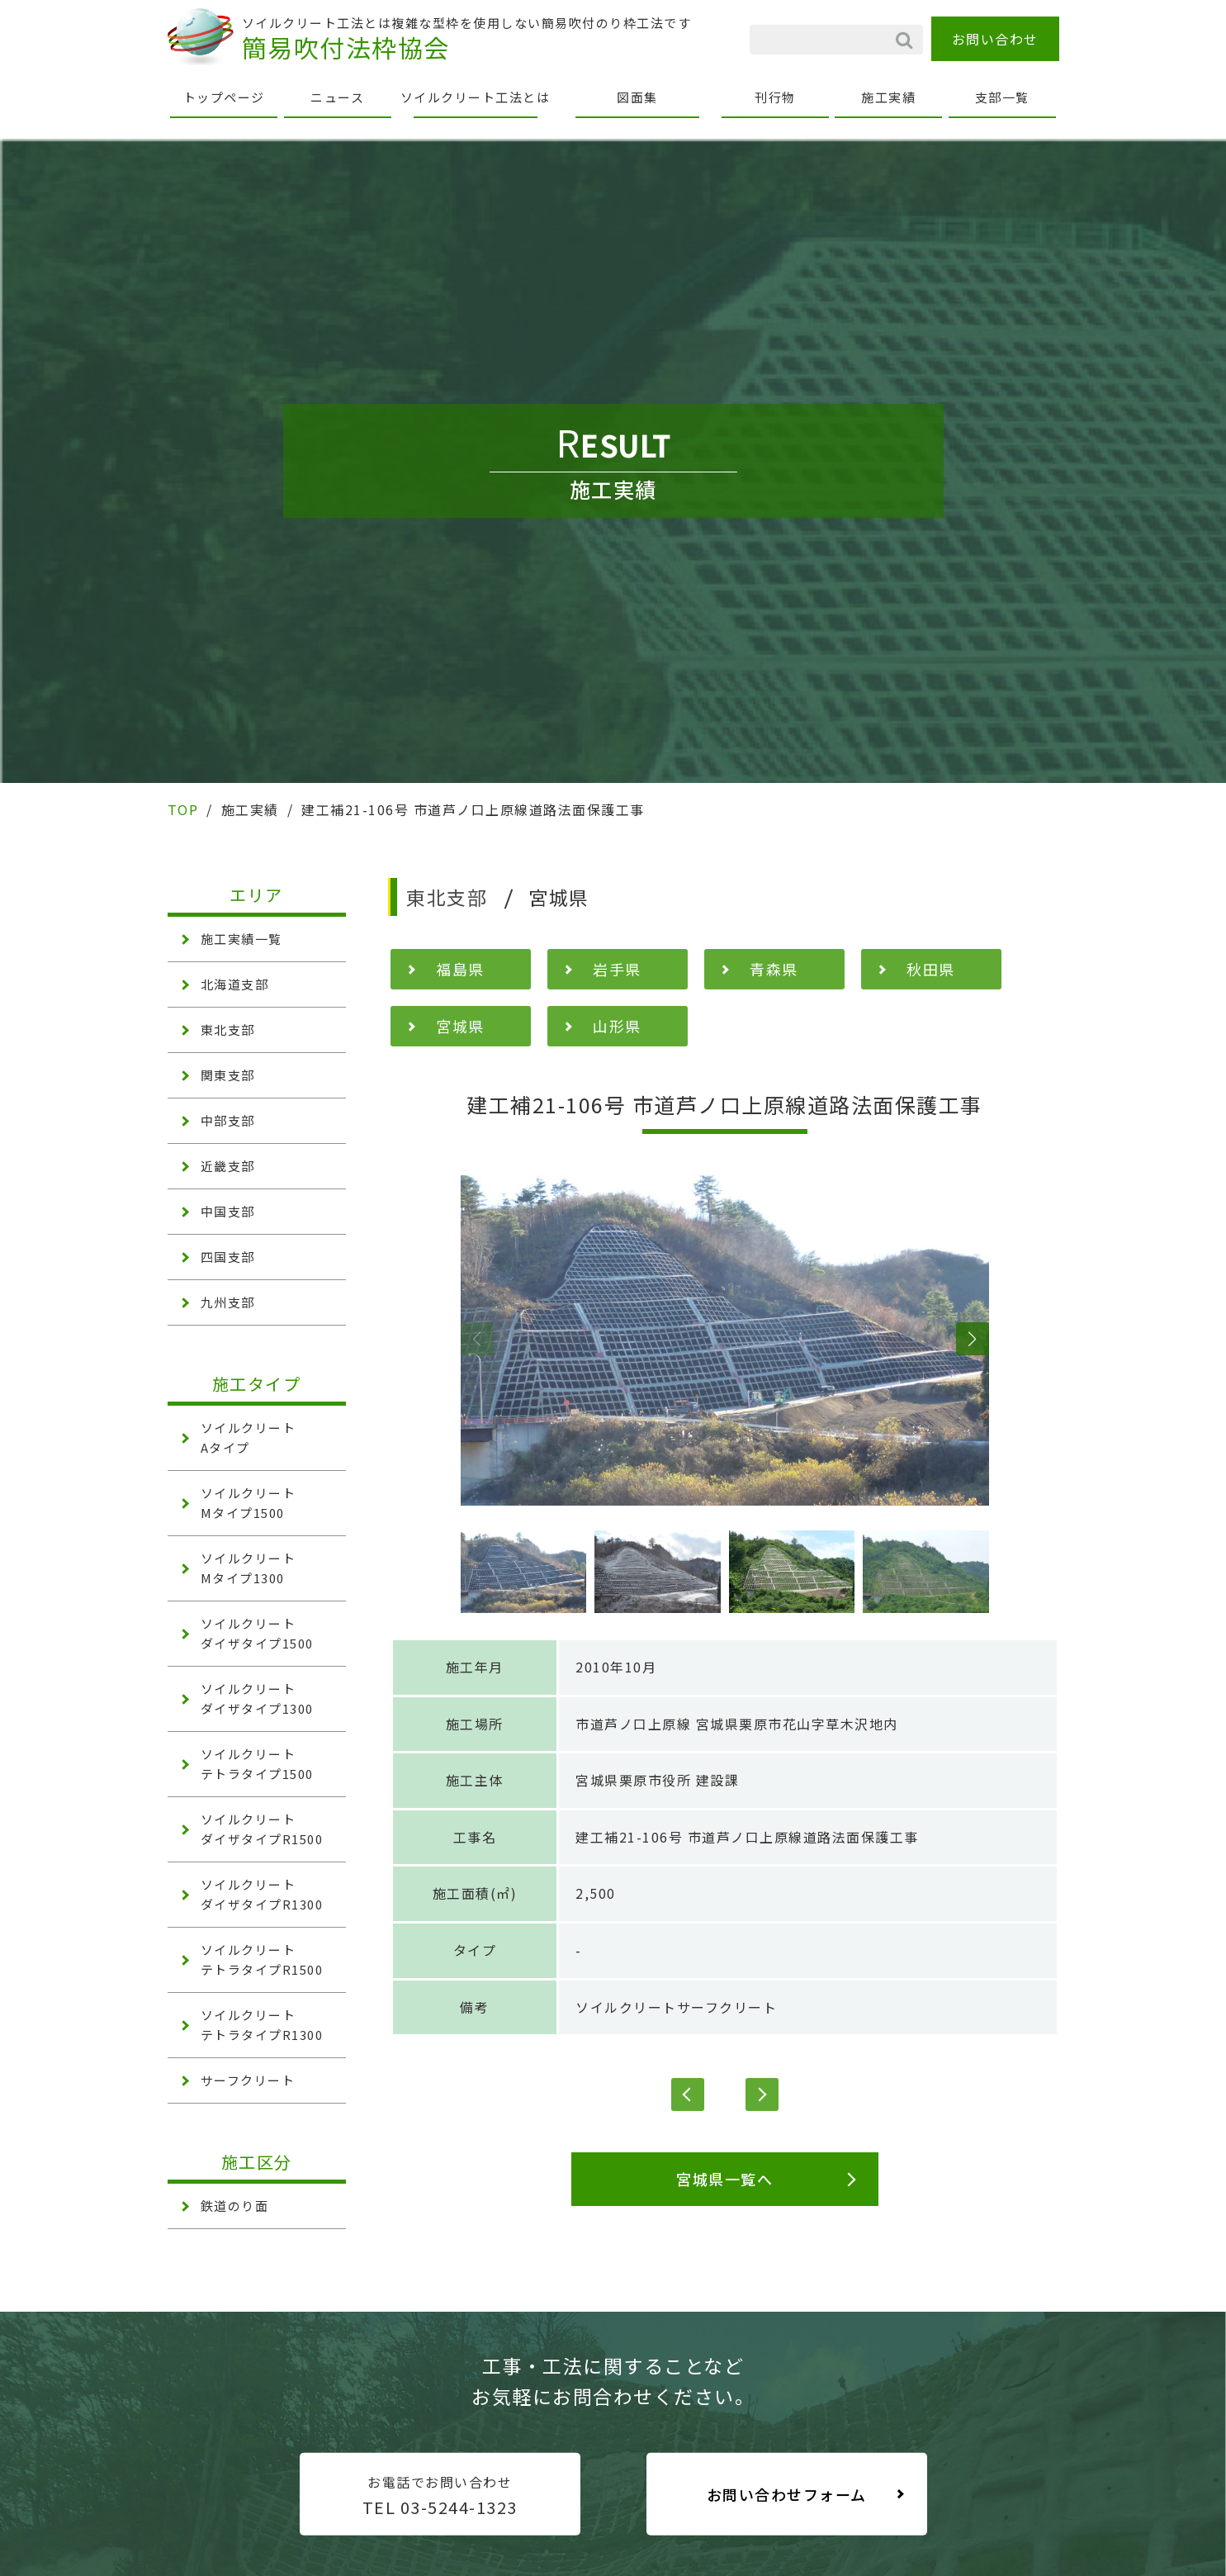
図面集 (637, 97)
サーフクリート (248, 2080)
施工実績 (888, 97)
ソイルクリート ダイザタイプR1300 (262, 1894)
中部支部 (228, 1120)
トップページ (224, 97)
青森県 (774, 969)
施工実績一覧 (241, 938)
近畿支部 (228, 1165)
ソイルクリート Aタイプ (248, 1437)
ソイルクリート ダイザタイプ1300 (257, 1698)
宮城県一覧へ (724, 2178)
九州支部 (228, 1302)
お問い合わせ (995, 39)
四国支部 (228, 1256)
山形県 (617, 1026)
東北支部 (228, 1029)
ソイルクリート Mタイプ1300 (248, 1568)
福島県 (460, 969)
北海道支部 (235, 984)
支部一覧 (1002, 97)
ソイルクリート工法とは (475, 97)
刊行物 (775, 97)
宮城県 (460, 1026)
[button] (477, 1338)
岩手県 (617, 969)
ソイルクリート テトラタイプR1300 (262, 2024)
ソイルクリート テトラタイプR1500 (262, 1959)
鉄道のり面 (235, 2205)
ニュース (337, 97)
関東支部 (228, 1075)
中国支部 (228, 1211)
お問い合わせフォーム (787, 2494)
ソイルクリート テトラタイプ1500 (257, 1763)
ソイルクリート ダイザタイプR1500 (262, 1829)
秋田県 (930, 969)
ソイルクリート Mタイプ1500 (248, 1502)
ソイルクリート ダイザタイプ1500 (257, 1633)
